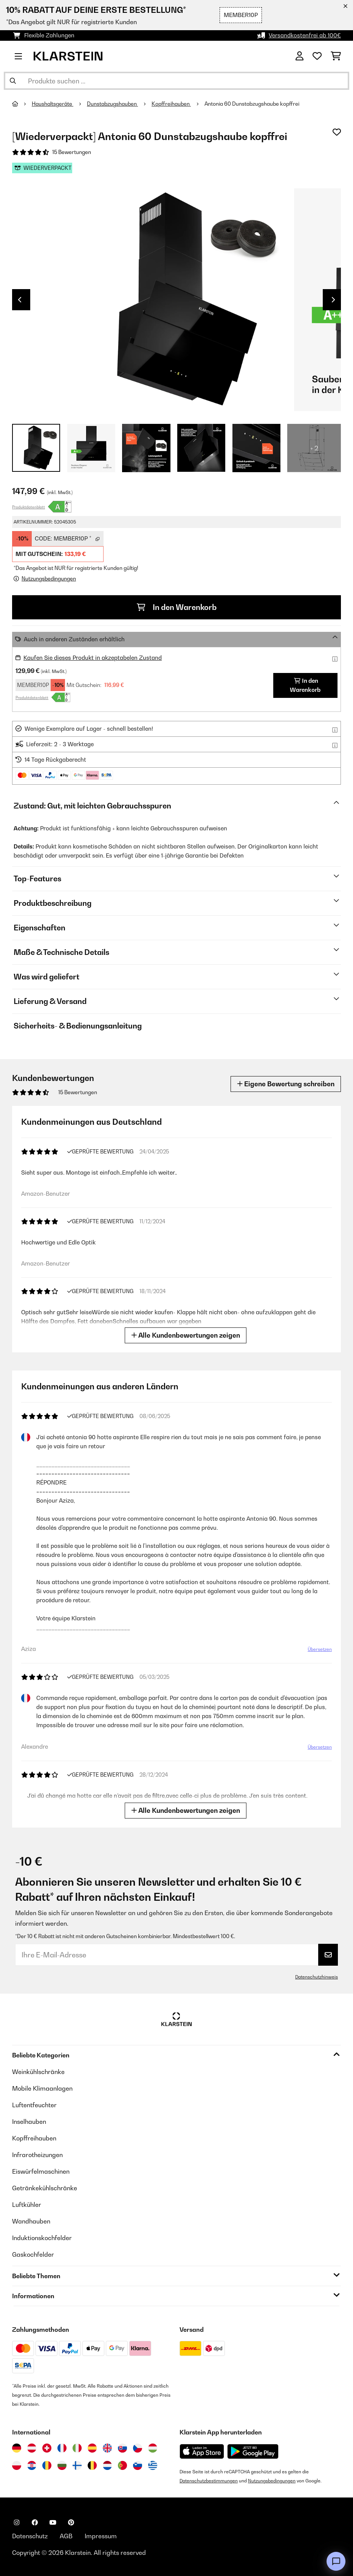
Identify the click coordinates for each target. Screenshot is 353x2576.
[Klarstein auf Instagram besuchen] (16, 2522)
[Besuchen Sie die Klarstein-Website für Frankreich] (62, 2448)
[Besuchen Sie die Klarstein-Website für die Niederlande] (107, 2465)
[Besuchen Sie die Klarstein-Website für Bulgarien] (62, 2465)
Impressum (101, 2536)
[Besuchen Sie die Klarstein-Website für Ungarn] (152, 2448)
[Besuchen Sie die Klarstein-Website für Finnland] (77, 2465)
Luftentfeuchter (34, 2105)
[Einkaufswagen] (336, 56)
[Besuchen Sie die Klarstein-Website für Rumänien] (46, 2465)
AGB (66, 2536)
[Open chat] (336, 2561)
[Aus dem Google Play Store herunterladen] (253, 2451)
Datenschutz (30, 2536)
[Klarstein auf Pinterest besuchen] (71, 2522)
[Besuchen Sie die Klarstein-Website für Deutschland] (16, 2448)
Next (333, 299)
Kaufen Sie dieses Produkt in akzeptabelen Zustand (92, 657)
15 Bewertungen (71, 152)
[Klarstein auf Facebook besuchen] (34, 2522)
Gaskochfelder (33, 2254)
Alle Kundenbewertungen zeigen (185, 1335)
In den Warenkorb (177, 607)
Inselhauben (29, 2121)
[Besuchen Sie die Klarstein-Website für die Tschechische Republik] (137, 2448)
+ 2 (314, 448)
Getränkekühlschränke (44, 2188)
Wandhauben (31, 2221)
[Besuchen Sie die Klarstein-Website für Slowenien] (137, 2465)
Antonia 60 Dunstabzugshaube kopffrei (252, 104)
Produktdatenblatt (28, 507)
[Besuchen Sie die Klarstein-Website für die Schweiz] (46, 2448)
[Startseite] (22, 104)
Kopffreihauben (171, 104)
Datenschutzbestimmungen (209, 2481)
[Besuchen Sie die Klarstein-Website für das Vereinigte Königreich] (107, 2448)
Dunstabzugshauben (112, 104)
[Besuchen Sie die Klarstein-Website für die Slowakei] (122, 2448)
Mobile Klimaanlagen (42, 2088)
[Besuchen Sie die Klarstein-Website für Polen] (16, 2465)
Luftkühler (26, 2204)
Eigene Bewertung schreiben (285, 1084)
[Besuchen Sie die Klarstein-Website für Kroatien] (31, 2465)
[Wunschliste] (317, 56)
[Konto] (299, 56)
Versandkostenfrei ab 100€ (305, 35)
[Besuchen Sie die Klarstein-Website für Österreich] (31, 2448)
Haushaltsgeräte (52, 104)
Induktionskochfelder (42, 2238)
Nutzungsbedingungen (272, 2481)
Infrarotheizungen (37, 2155)
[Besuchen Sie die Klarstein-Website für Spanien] (92, 2448)
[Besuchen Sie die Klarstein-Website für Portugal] (122, 2465)
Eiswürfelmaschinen (41, 2171)
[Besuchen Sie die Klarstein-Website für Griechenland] (152, 2466)
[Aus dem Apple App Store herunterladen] (202, 2451)
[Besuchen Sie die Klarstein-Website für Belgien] (92, 2465)
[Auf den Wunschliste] (337, 132)
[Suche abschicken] (13, 80)
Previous (19, 299)
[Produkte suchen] (176, 81)
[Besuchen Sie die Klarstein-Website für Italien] (77, 2448)
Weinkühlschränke (38, 2072)
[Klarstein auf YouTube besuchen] (52, 2522)
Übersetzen (320, 1649)
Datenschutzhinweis (316, 1977)
